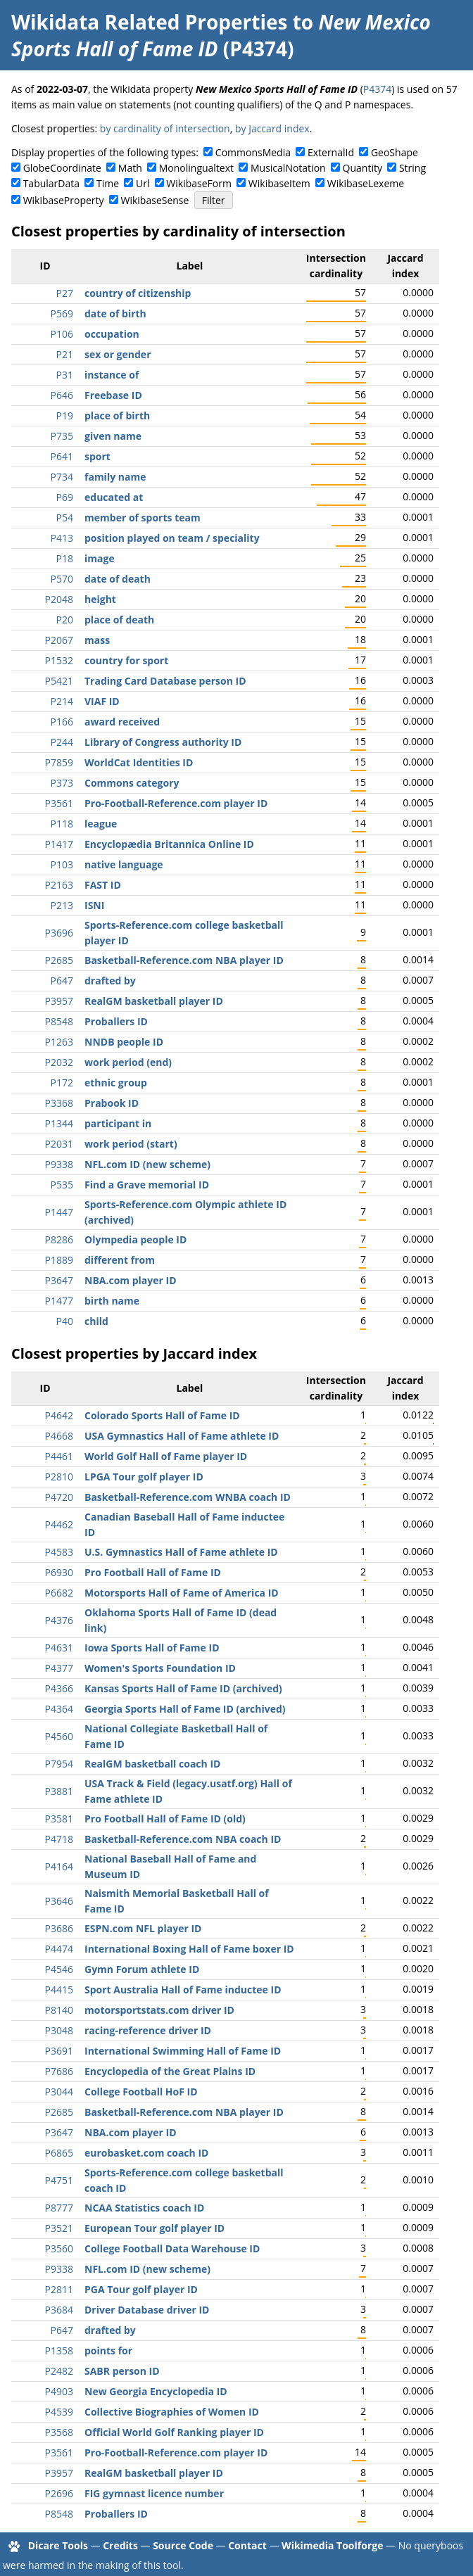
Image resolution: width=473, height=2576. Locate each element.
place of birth (117, 415)
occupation (111, 334)
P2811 (59, 2289)
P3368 (59, 1103)
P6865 (59, 2152)
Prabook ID (111, 1103)
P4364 (59, 1708)
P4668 (59, 1435)
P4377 (59, 1668)
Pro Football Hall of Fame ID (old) (165, 1818)
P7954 (59, 1763)
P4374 (377, 89)
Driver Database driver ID (146, 2309)
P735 (62, 436)
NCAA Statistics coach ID (144, 2207)
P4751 (59, 2180)
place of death (119, 619)
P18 (64, 558)
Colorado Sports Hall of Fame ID (162, 1415)
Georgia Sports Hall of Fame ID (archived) (185, 1708)
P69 (64, 497)
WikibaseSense (155, 200)
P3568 (59, 2432)
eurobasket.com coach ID (146, 2152)
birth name (111, 1300)
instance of (111, 374)
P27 (64, 293)
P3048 (59, 2030)
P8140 (59, 2010)
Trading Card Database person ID (165, 680)
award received (122, 721)
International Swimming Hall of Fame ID (182, 2050)
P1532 (59, 660)
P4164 (59, 1866)
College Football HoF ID (141, 2091)
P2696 (59, 2493)
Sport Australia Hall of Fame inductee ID (183, 1989)
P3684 (59, 2309)
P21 (64, 354)
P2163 (59, 885)
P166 (62, 721)
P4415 (59, 1989)
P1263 (59, 1041)
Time (107, 183)
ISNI (94, 905)
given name (112, 436)
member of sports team (142, 517)
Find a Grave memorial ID (146, 1184)
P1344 (59, 1123)
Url (142, 183)
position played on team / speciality (172, 538)
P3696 (59, 932)
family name (115, 476)
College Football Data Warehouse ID (172, 2248)
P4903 (59, 2391)
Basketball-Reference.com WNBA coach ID (187, 1497)
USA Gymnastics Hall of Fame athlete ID (181, 1435)
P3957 (59, 1001)
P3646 (59, 1901)
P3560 (59, 2248)
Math (130, 168)
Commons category (131, 782)
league (100, 823)
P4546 (59, 1969)
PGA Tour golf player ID (141, 2289)
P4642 (59, 1415)
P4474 (59, 1948)
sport (97, 456)
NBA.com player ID (130, 1280)
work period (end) (128, 1062)
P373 (62, 782)
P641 (62, 456)
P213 (62, 905)
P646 (62, 395)
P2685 (59, 960)
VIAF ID (102, 701)
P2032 (59, 1062)
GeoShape (394, 152)
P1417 (59, 844)
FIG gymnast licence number (154, 2493)
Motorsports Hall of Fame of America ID (181, 1592)
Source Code (183, 2545)
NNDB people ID (123, 1041)
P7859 (59, 762)
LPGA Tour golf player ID (143, 1476)
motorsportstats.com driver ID (159, 2010)
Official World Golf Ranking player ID (174, 2432)
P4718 (59, 1839)
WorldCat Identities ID (138, 762)
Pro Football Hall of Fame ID (152, 1572)
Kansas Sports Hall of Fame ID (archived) (183, 1688)
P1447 (59, 1212)
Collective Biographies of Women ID (171, 2411)
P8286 (59, 1239)
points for (108, 2350)
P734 (62, 476)
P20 (64, 619)
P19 (64, 415)
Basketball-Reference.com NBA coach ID (182, 1839)
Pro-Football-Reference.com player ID (175, 803)
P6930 (59, 1572)
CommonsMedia (253, 152)
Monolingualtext (196, 168)
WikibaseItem (279, 183)
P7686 (59, 2071)
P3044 (59, 2091)
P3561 (59, 803)
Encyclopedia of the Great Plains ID (170, 2071)
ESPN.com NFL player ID (142, 1928)
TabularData (51, 183)
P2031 (59, 1143)
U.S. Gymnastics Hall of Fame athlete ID (181, 1552)
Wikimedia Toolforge (332, 2545)
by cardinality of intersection (165, 128)
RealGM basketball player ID (153, 1001)
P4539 (59, 2411)
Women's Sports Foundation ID (160, 1668)
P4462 (59, 1524)
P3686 (59, 1928)
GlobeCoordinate (62, 168)
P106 (62, 334)
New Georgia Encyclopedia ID (155, 2391)
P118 (62, 823)
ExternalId (331, 152)
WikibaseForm (199, 183)
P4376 (59, 1620)
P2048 (59, 599)
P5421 (59, 680)
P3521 (59, 2228)
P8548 (59, 1021)
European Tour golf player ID (154, 2228)
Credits (120, 2545)
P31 (64, 374)
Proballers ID (116, 1021)
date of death (117, 578)
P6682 (59, 1592)
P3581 (59, 1818)
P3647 (59, 1280)
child (96, 1321)
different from (119, 1260)
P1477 (59, 1300)
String (412, 168)
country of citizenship (137, 293)
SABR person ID (122, 2371)
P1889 (59, 1260)
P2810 (59, 1476)
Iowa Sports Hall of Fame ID (152, 1647)
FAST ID (102, 885)
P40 (64, 1321)
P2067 (59, 640)
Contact (247, 2545)
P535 (62, 1184)
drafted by (110, 980)
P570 (62, 578)
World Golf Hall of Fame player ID (165, 1456)
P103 (62, 864)
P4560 (59, 1736)
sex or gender (117, 354)
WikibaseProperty (63, 200)
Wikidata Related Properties (149, 21)
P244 (62, 742)
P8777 (59, 2207)
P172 (62, 1082)
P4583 (59, 1552)
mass (97, 640)
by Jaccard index (272, 128)
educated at (113, 497)
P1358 (59, 2350)
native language (123, 864)
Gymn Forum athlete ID (141, 1969)
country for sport (126, 660)
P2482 (59, 2371)
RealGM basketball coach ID (152, 1763)
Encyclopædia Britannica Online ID (169, 844)
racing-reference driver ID (147, 2030)
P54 (64, 517)
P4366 (59, 1688)
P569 (62, 313)
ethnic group (115, 1082)
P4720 (59, 1497)
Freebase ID (113, 395)
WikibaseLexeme (365, 183)
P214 (62, 701)
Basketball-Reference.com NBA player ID (184, 960)
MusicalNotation (288, 168)
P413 (62, 538)
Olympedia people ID (135, 1239)
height (100, 599)
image (99, 558)
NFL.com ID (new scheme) (147, 1164)
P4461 (59, 1456)
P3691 (59, 2050)
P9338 (59, 1164)
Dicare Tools (58, 2545)
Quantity (362, 168)
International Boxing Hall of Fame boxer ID (189, 1948)
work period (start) (130, 1143)
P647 (62, 980)
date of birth (115, 313)
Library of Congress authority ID (162, 742)
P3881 (59, 1791)
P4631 (59, 1647)
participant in (117, 1123)
